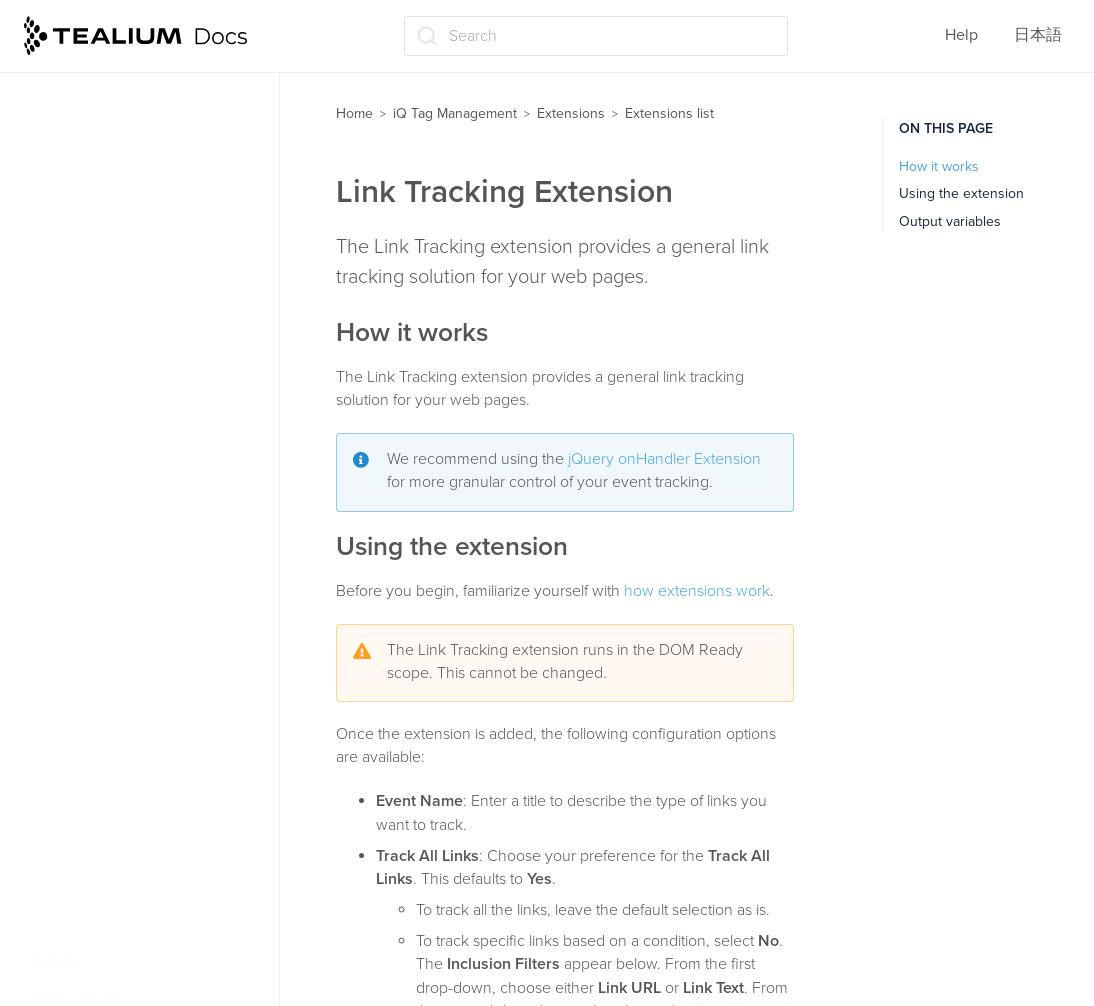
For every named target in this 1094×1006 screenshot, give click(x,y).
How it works (939, 166)
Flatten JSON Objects (129, 131)
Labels (57, 961)
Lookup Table (100, 452)
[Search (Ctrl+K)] (596, 36)
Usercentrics (97, 883)
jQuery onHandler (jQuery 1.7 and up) (154, 361)
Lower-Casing (102, 491)
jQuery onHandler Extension (664, 459)
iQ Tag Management (455, 113)
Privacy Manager (111, 687)
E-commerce (98, 92)
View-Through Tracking (135, 922)
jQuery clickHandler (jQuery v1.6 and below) (151, 299)
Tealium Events (106, 805)
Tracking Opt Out (113, 844)
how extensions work (697, 591)
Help (961, 35)
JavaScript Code (111, 210)
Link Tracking (100, 413)
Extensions (571, 113)
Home (354, 113)
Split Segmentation (120, 765)
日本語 (1038, 35)
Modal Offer (95, 530)
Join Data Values (112, 249)
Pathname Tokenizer (125, 570)
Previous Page (103, 648)
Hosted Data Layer (118, 170)
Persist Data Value (117, 609)
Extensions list (669, 113)
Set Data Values (109, 726)
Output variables (950, 221)
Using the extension (961, 193)
